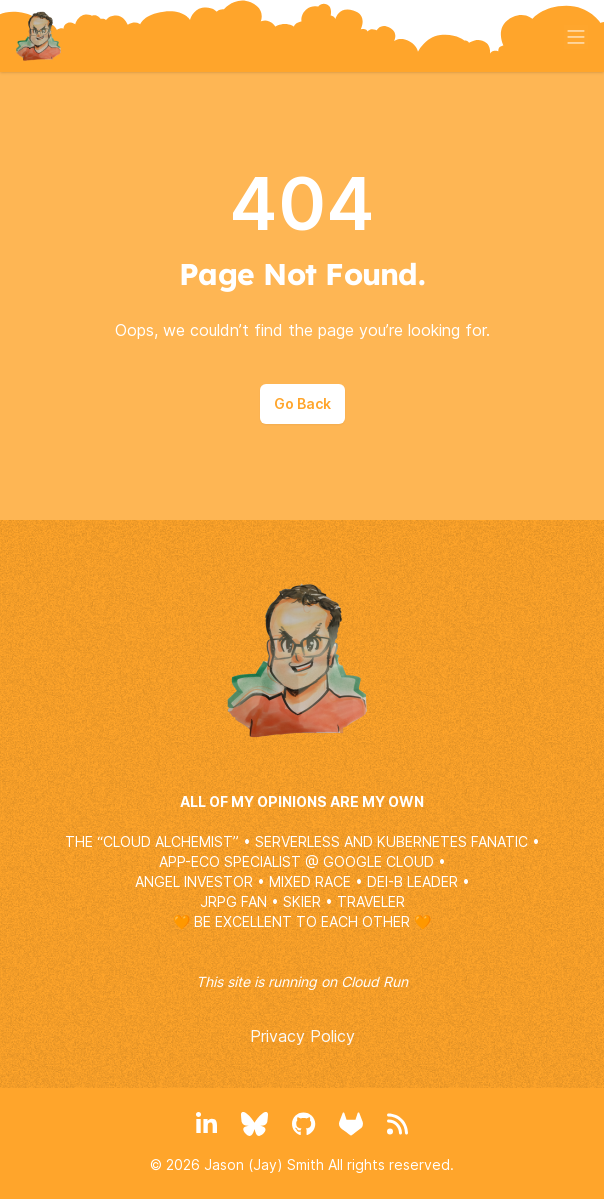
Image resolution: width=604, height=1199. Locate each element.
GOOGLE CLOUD (378, 861)
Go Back (302, 403)
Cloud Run (374, 981)
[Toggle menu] (576, 37)
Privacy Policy (302, 1036)
